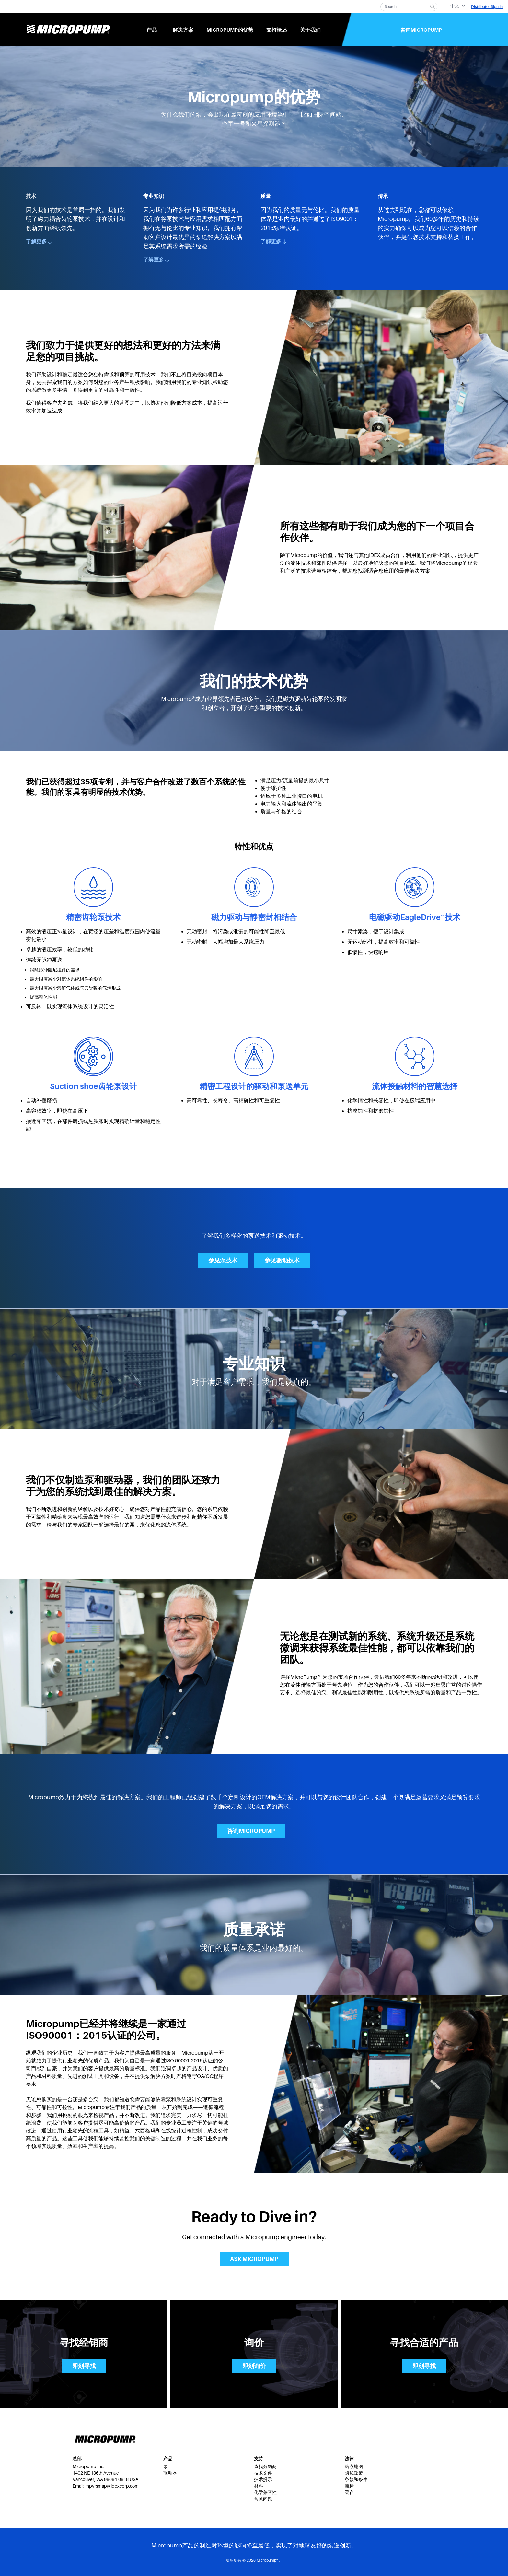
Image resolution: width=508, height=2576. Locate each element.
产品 (151, 30)
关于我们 (310, 30)
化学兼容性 (265, 2492)
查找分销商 (265, 2466)
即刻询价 (254, 2366)
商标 (349, 2486)
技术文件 (263, 2473)
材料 (258, 2486)
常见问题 (263, 2498)
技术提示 (263, 2479)
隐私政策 (354, 2473)
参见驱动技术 (282, 1260)
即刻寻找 (84, 2366)
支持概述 (276, 30)
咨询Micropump (421, 30)
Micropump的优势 (229, 30)
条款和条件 (356, 2479)
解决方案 (183, 30)
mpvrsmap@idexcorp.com (112, 2486)
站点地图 (354, 2466)
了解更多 (39, 242)
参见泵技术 (222, 1260)
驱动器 (170, 2473)
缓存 (349, 2492)
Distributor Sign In (487, 7)
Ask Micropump (254, 2259)
